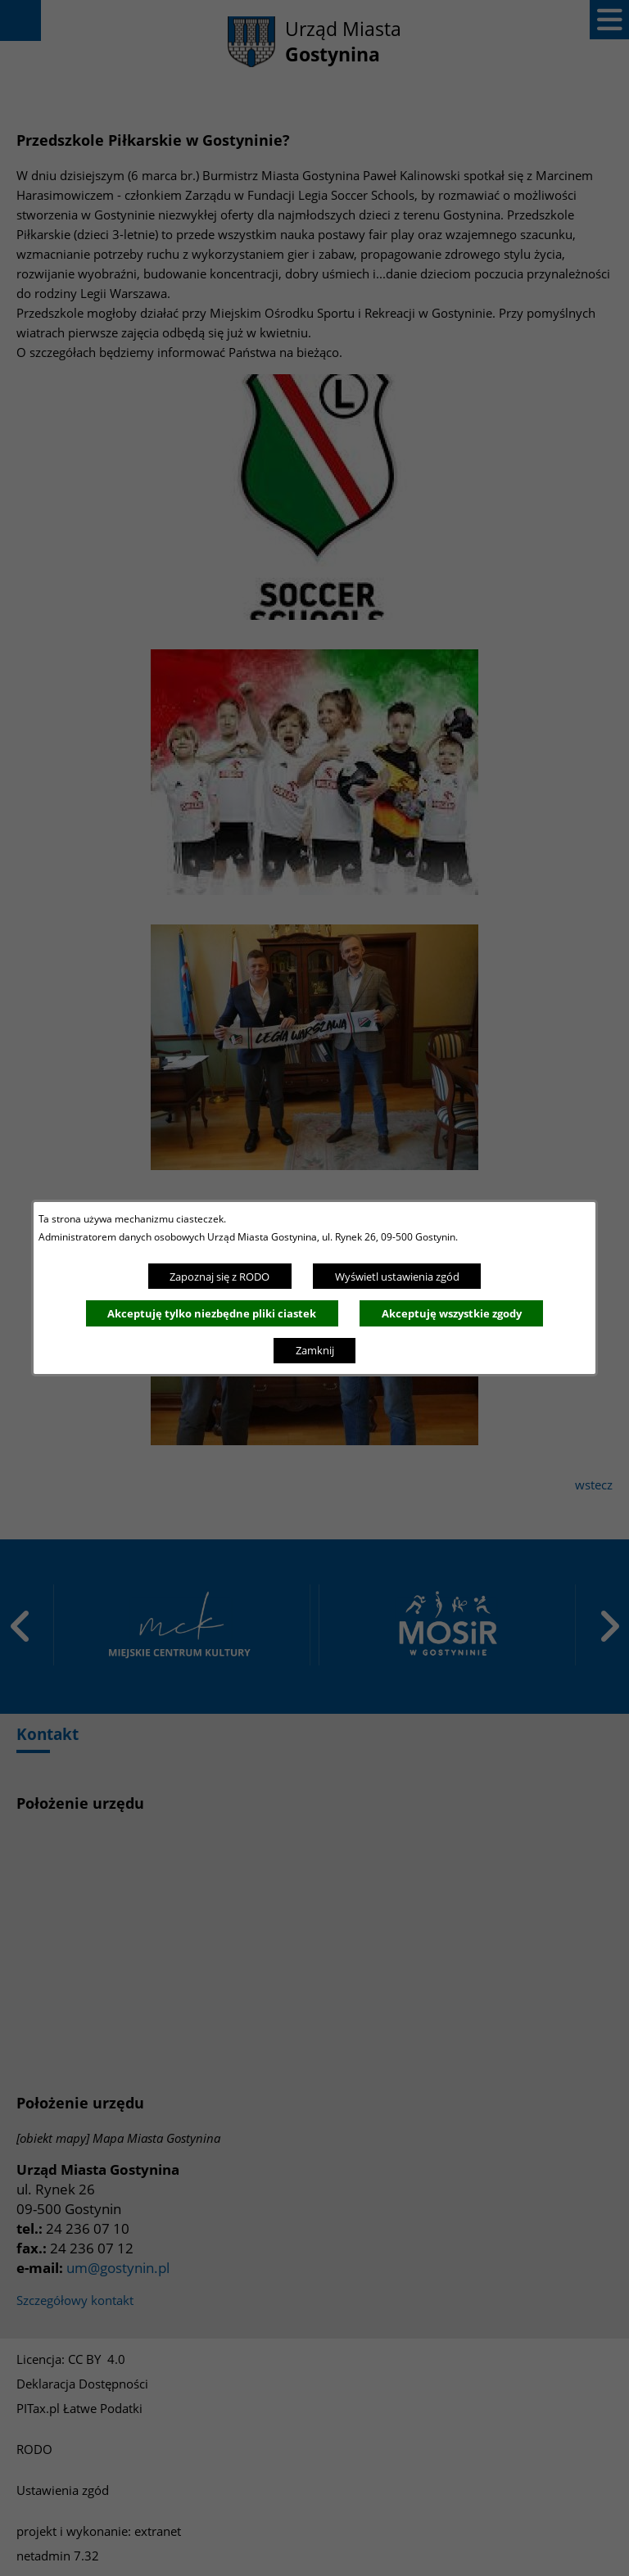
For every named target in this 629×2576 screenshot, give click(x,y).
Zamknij (315, 1350)
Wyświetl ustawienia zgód (397, 1276)
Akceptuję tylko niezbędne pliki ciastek (211, 1313)
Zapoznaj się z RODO (219, 1276)
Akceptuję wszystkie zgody (452, 1313)
